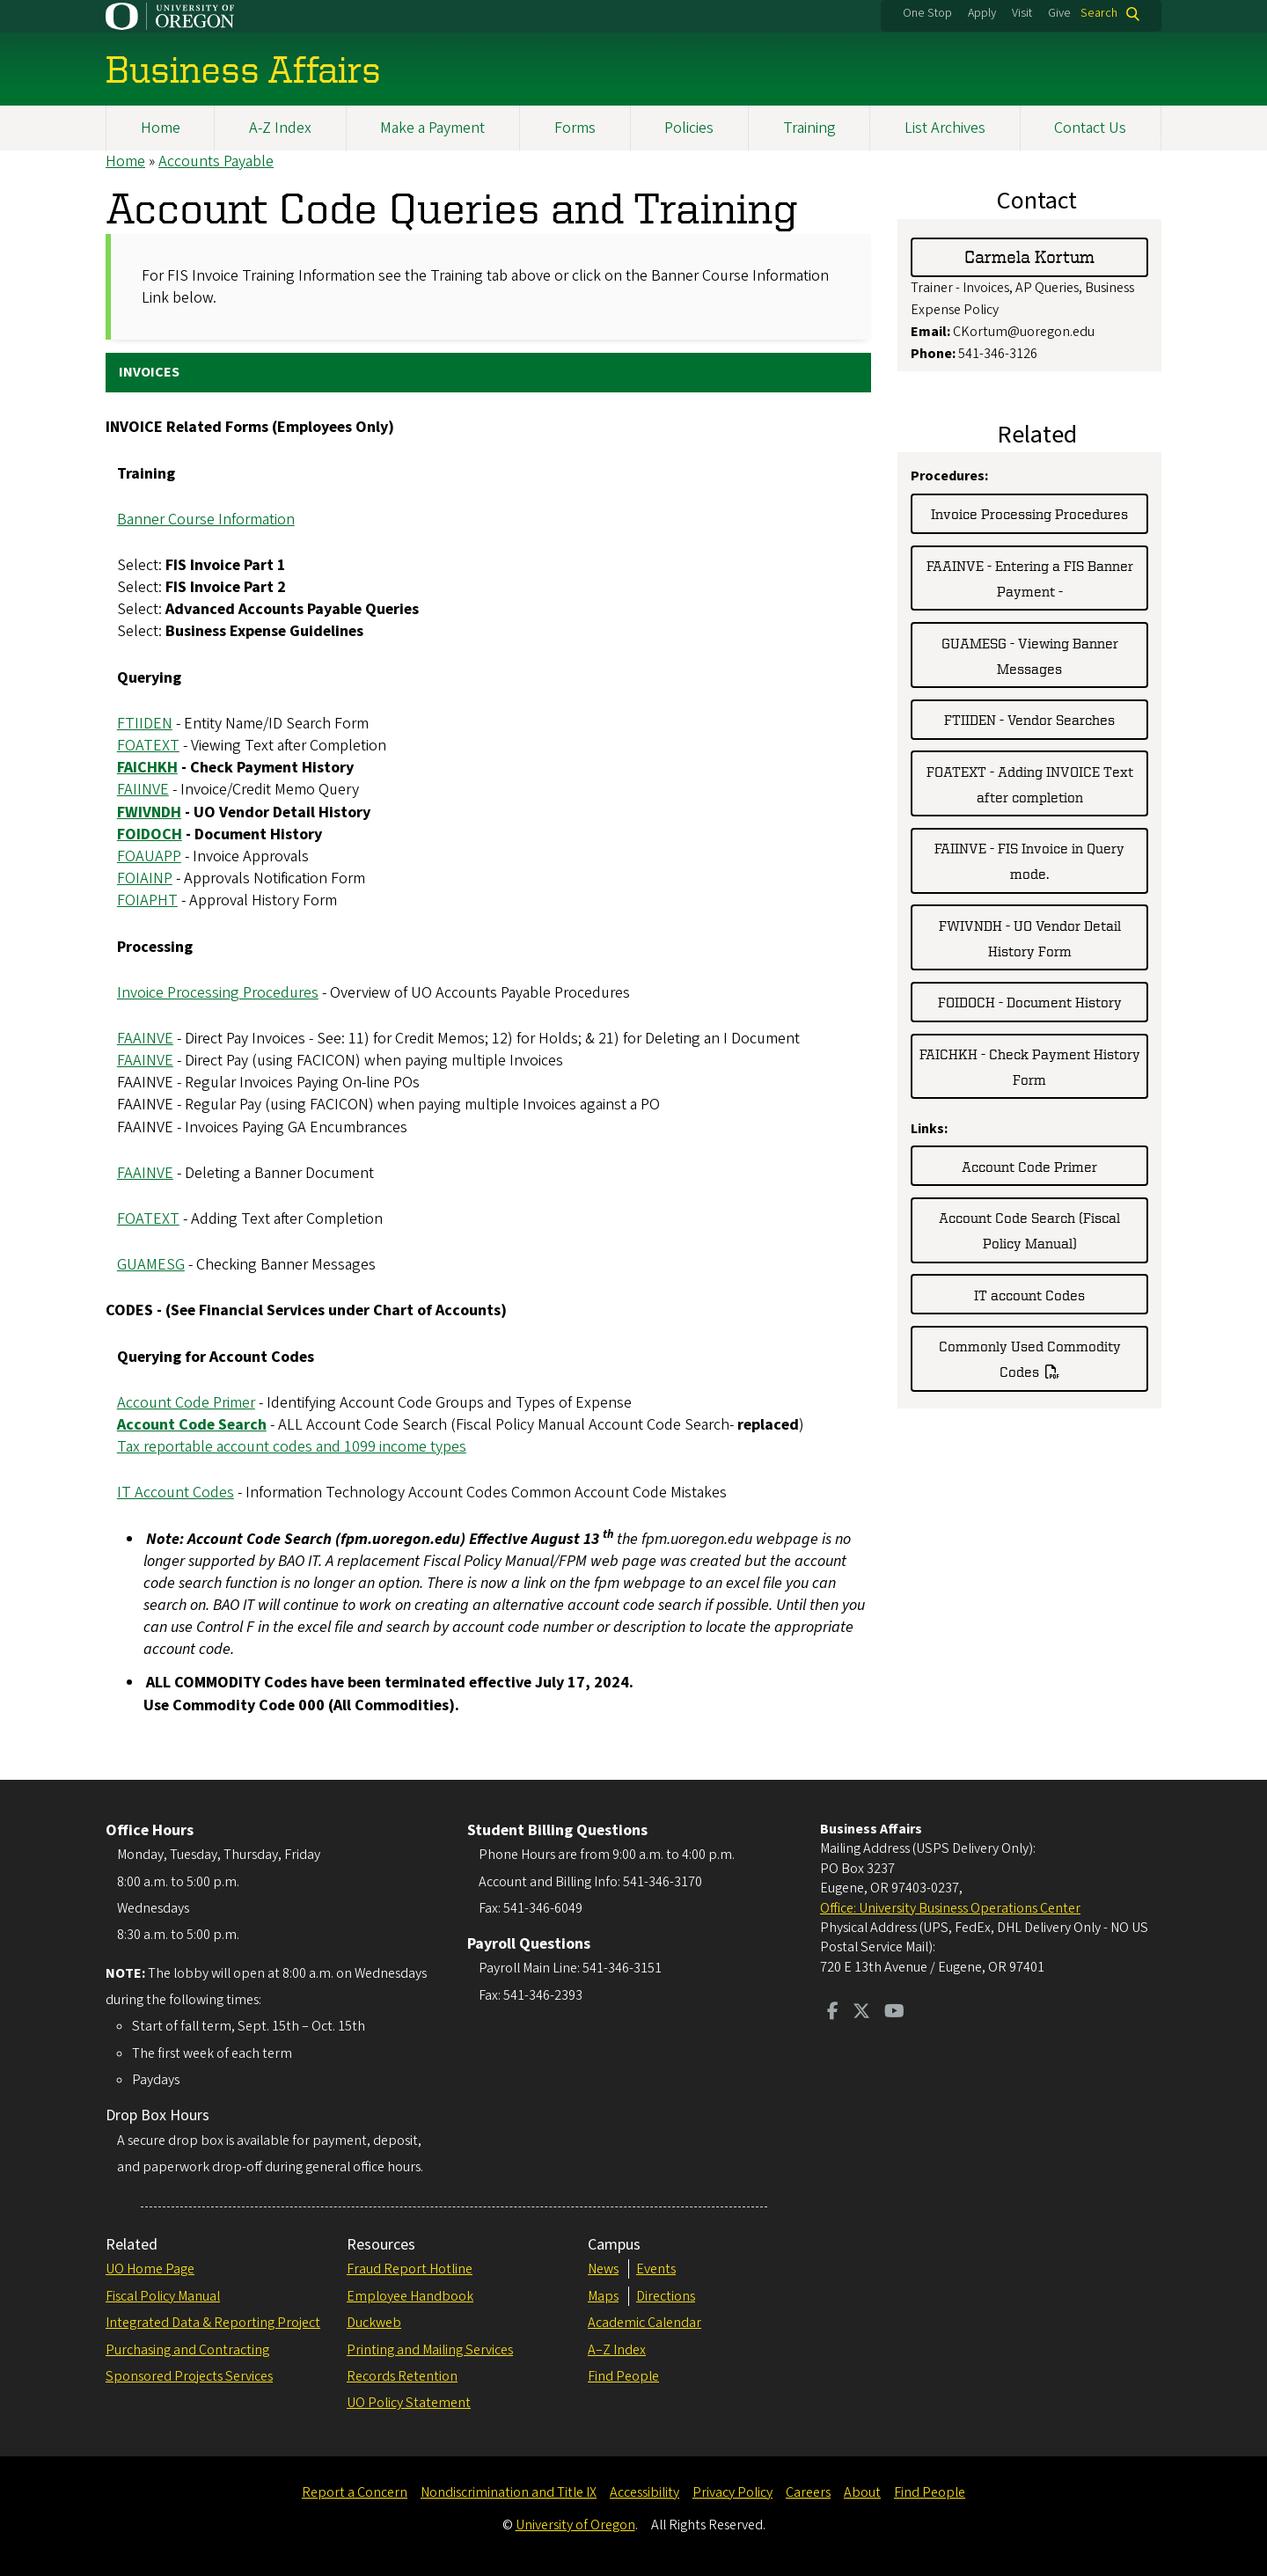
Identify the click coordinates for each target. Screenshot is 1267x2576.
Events (656, 2269)
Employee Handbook (410, 2296)
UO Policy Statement (409, 2402)
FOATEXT (148, 746)
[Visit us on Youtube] (894, 2013)
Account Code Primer (186, 1403)
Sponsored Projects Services (189, 2376)
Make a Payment (432, 128)
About (862, 2492)
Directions (665, 2296)
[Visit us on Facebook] (833, 2013)
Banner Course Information (206, 520)
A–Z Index (617, 2350)
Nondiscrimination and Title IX (509, 2492)
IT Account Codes (175, 1493)
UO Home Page (150, 2269)
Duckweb (374, 2322)
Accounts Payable (216, 161)
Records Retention (402, 2376)
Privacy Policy (732, 2492)
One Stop (927, 13)
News (603, 2269)
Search (1098, 13)
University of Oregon (575, 2525)
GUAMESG (151, 1265)
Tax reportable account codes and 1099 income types (291, 1447)
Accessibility (644, 2492)
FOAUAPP (149, 856)
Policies (689, 128)
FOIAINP (144, 878)
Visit (1022, 13)
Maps (603, 2296)
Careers (808, 2492)
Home (160, 128)
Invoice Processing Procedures (218, 993)
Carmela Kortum (1029, 257)
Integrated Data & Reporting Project (213, 2322)
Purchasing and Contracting (187, 2350)
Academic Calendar (644, 2322)
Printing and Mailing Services (430, 2350)
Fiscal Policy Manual (163, 2296)
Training (809, 128)
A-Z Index (280, 128)
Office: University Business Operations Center (950, 1908)
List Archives (944, 128)
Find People (623, 2376)
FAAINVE (145, 1039)
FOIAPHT (147, 901)
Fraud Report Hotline (409, 2269)
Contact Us (1090, 128)
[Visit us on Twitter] (861, 2013)
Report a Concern (354, 2492)
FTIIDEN (144, 724)
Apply (982, 13)
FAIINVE (143, 790)
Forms (575, 128)
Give (1059, 13)
